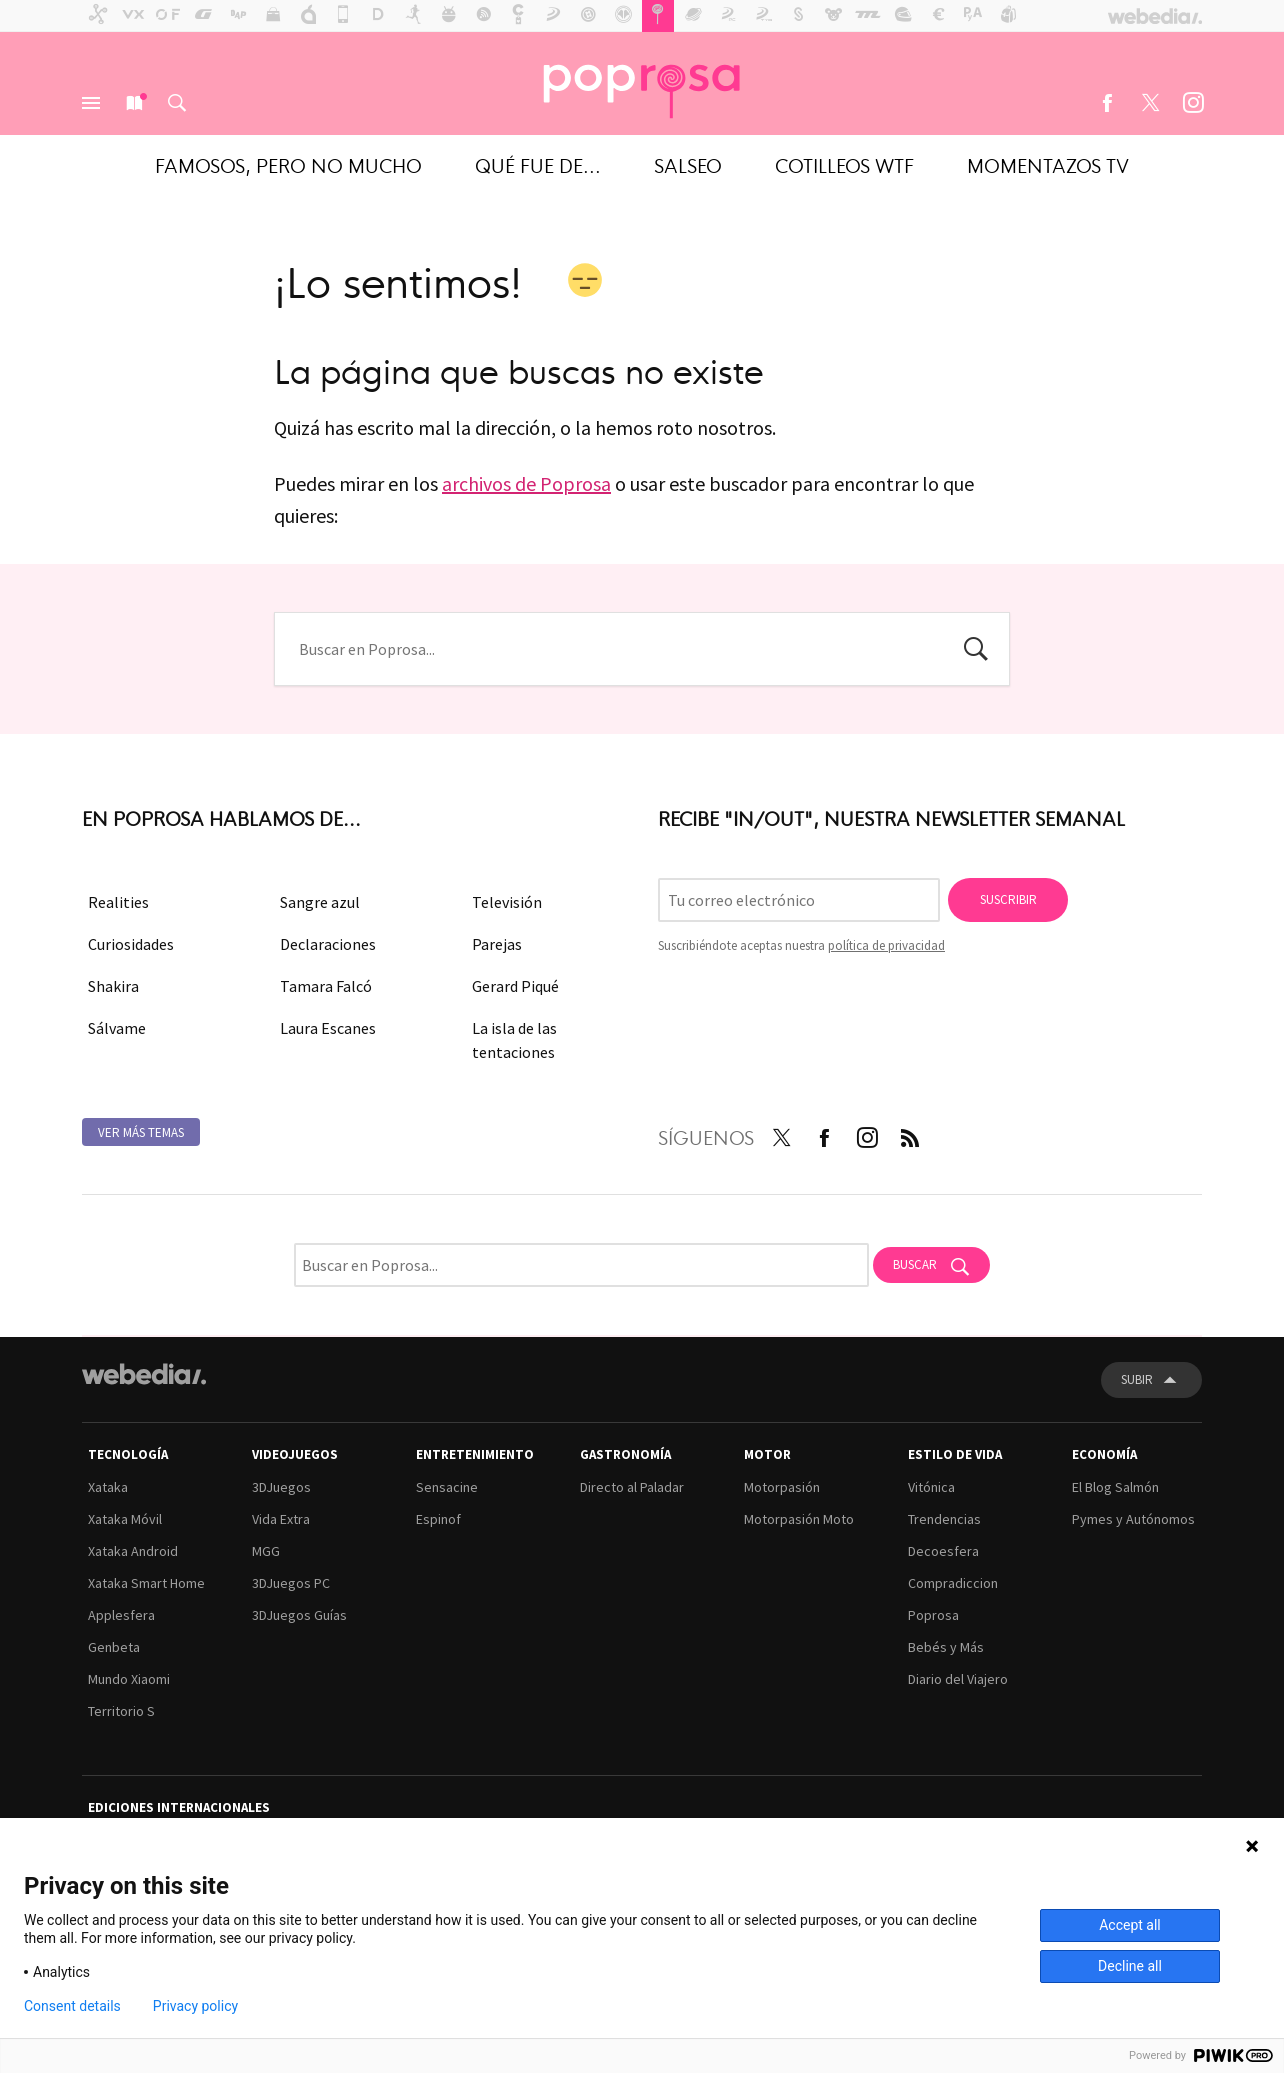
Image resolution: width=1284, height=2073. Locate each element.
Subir (1137, 1379)
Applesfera (121, 1615)
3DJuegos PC (291, 1583)
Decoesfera (943, 1551)
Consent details (72, 2006)
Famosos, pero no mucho (288, 164)
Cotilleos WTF (844, 164)
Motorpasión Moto (799, 1519)
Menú (91, 103)
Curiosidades (131, 944)
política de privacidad (886, 945)
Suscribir (1008, 899)
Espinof (438, 1519)
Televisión (507, 902)
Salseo (688, 164)
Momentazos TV (1048, 164)
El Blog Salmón (1115, 1487)
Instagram (1193, 103)
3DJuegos (281, 1487)
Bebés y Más (946, 1647)
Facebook (1107, 103)
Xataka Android (133, 1551)
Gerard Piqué (515, 986)
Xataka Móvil (125, 1519)
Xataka (108, 1487)
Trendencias (944, 1519)
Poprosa (933, 1615)
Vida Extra (281, 1519)
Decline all (1130, 1966)
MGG (266, 1551)
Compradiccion (953, 1583)
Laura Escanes (328, 1028)
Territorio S (121, 1711)
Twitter (1150, 103)
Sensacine (447, 1487)
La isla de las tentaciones (514, 1040)
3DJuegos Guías (299, 1615)
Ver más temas (141, 1132)
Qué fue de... (538, 164)
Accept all (1130, 1925)
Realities (118, 902)
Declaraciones (328, 944)
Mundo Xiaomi (129, 1679)
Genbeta (114, 1647)
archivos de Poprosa (526, 483)
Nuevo (134, 103)
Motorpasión (782, 1487)
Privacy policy (195, 2006)
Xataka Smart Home (146, 1583)
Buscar (177, 103)
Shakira (113, 986)
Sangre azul (320, 902)
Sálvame (117, 1028)
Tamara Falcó (326, 986)
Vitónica (931, 1487)
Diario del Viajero (958, 1679)
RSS (910, 1134)
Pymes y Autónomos (1133, 1519)
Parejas (497, 944)
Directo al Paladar (632, 1487)
